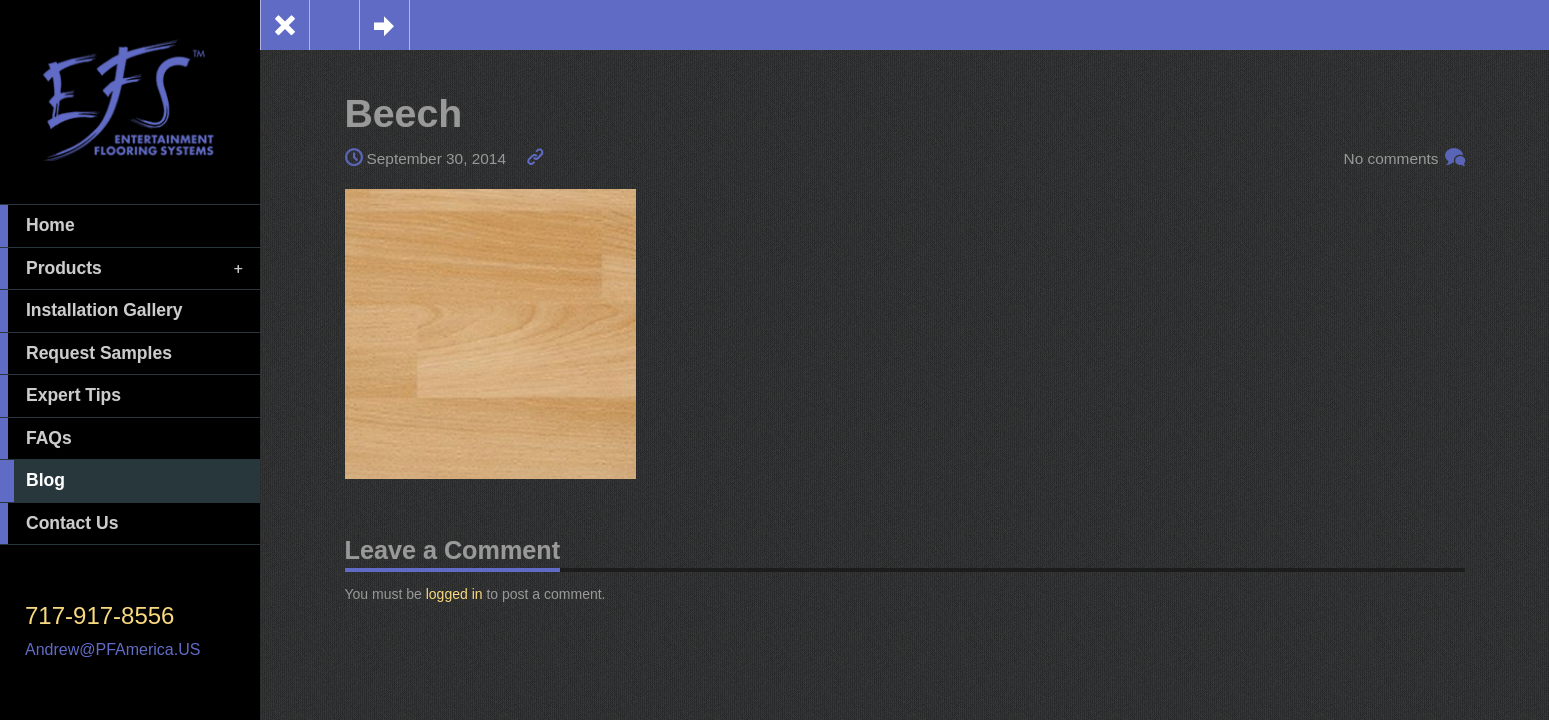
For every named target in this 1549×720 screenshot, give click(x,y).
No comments (1391, 158)
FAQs (36, 439)
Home (37, 226)
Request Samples (86, 354)
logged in (454, 594)
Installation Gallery (91, 311)
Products (123, 269)
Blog (32, 481)
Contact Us (59, 524)
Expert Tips (60, 396)
